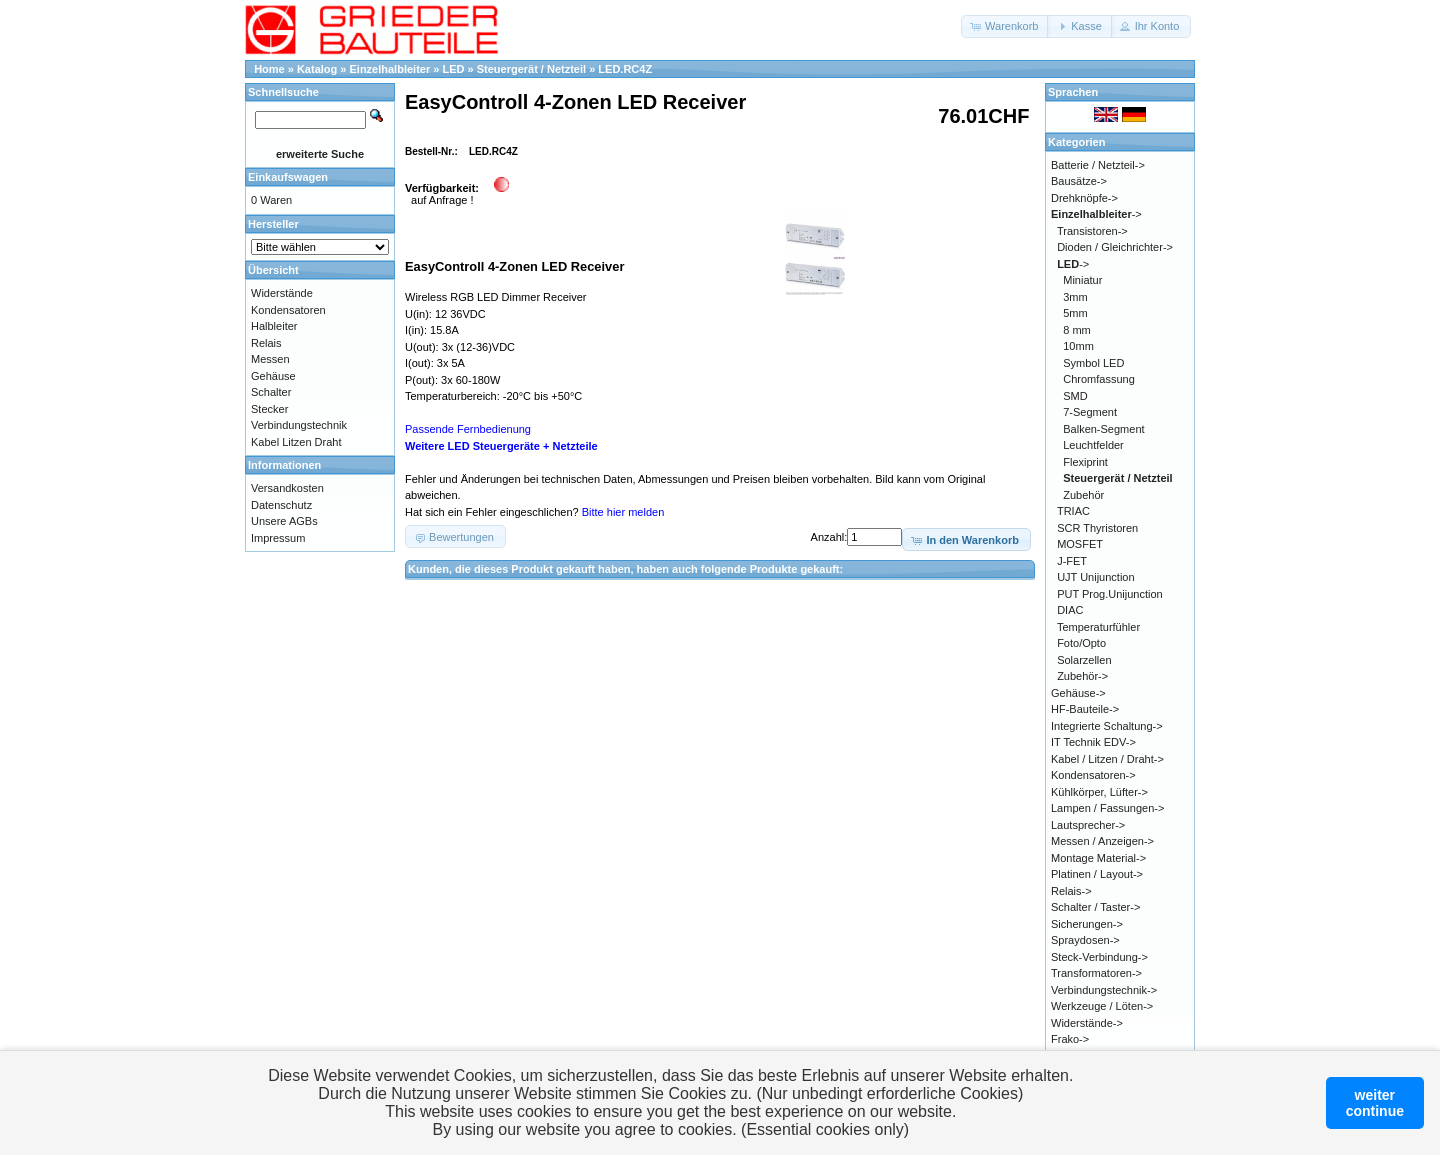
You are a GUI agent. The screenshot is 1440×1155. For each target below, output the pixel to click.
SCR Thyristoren (1097, 528)
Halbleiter (274, 326)
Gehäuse (273, 376)
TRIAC (1073, 511)
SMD (1075, 396)
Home (269, 69)
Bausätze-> (1079, 181)
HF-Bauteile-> (1085, 709)
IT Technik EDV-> (1093, 742)
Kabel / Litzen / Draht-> (1107, 759)
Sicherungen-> (1087, 924)
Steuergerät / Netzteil (531, 69)
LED (453, 69)
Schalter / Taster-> (1095, 907)
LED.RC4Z (625, 69)
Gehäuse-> (1078, 693)
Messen (270, 359)
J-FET (1072, 561)
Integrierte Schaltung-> (1107, 726)
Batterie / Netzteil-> (1098, 165)
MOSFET (1080, 544)
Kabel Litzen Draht (296, 442)
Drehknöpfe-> (1084, 198)
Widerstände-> (1087, 1023)
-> (1096, 214)
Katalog (317, 69)
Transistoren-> (1092, 231)
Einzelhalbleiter (390, 69)
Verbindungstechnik (299, 425)
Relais (266, 343)
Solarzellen (1084, 660)
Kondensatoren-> (1093, 775)
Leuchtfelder (1093, 445)
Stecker (269, 409)
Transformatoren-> (1096, 973)
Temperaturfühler (1098, 627)
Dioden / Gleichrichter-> (1115, 247)
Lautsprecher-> (1088, 825)
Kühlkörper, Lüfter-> (1099, 792)
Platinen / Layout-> (1097, 874)
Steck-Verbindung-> (1099, 957)
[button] (1005, 26)
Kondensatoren (288, 310)
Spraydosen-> (1085, 940)
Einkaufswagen (288, 177)
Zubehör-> (1082, 676)
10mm (1078, 346)
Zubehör (1083, 495)
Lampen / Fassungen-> (1107, 808)
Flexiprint (1085, 462)
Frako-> (1070, 1039)
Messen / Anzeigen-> (1102, 841)
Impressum (278, 538)
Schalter (271, 392)
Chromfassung (1099, 379)
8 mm (1077, 330)
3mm (1075, 297)
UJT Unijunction (1095, 577)
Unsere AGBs (284, 521)
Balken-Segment (1103, 429)
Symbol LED (1093, 363)
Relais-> (1071, 891)
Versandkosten (287, 488)
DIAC (1070, 610)
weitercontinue (1375, 1103)
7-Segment (1090, 412)
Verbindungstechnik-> (1104, 990)
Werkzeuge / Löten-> (1102, 1006)
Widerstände (282, 293)
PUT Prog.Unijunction (1110, 594)
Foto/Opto (1081, 643)
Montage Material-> (1098, 858)
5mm (1075, 313)
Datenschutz (281, 505)
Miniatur (1082, 280)
